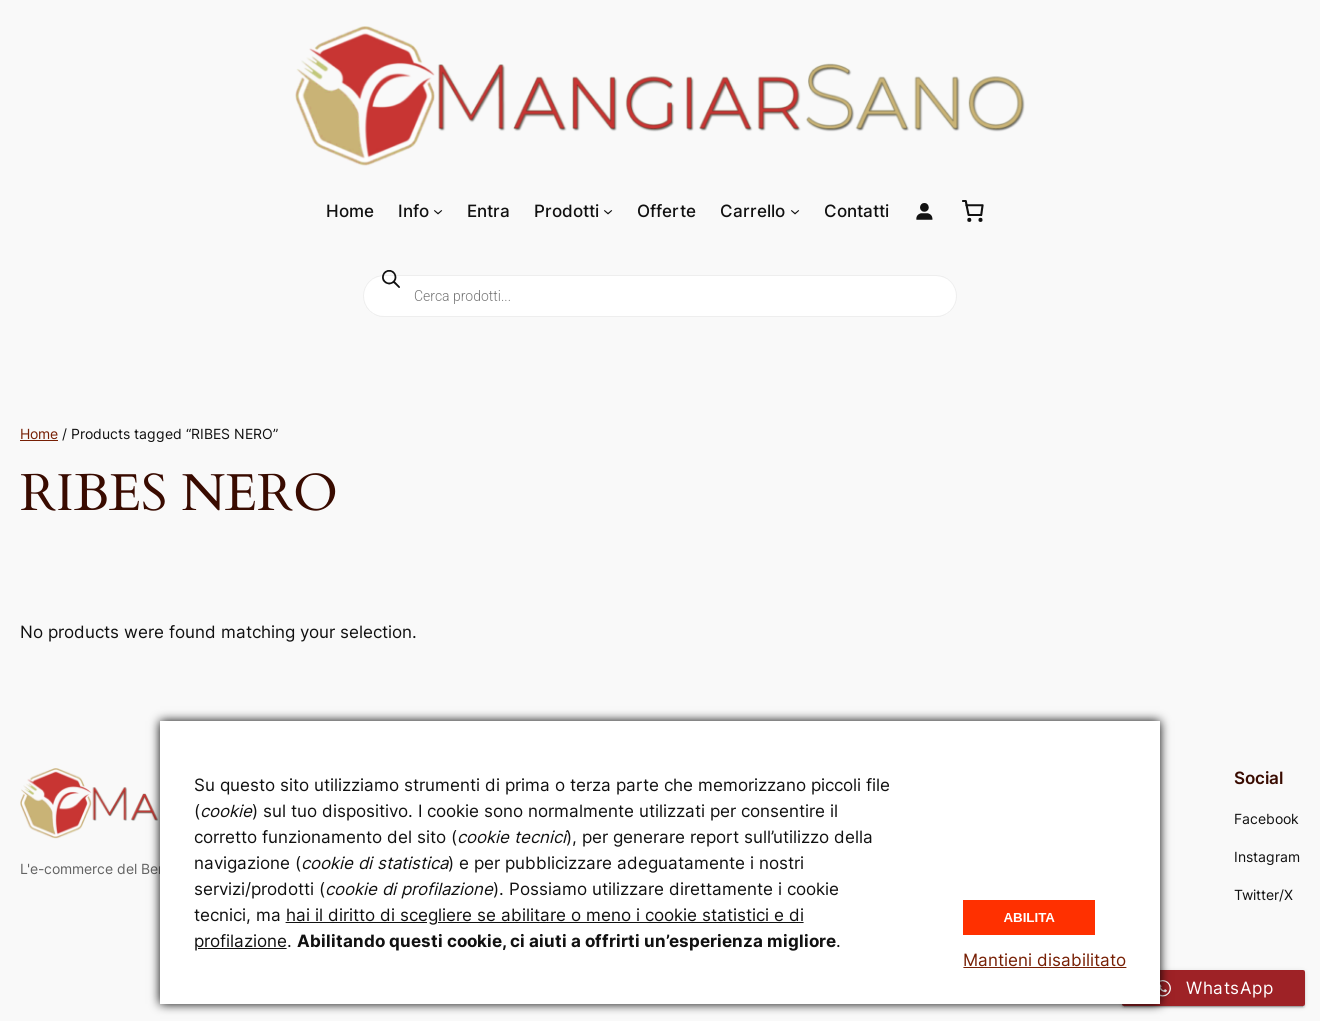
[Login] (924, 211)
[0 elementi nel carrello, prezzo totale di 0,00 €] (973, 211)
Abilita (1029, 917)
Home (39, 433)
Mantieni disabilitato (1044, 960)
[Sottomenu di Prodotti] (608, 211)
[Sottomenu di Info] (438, 211)
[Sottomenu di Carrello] (795, 211)
